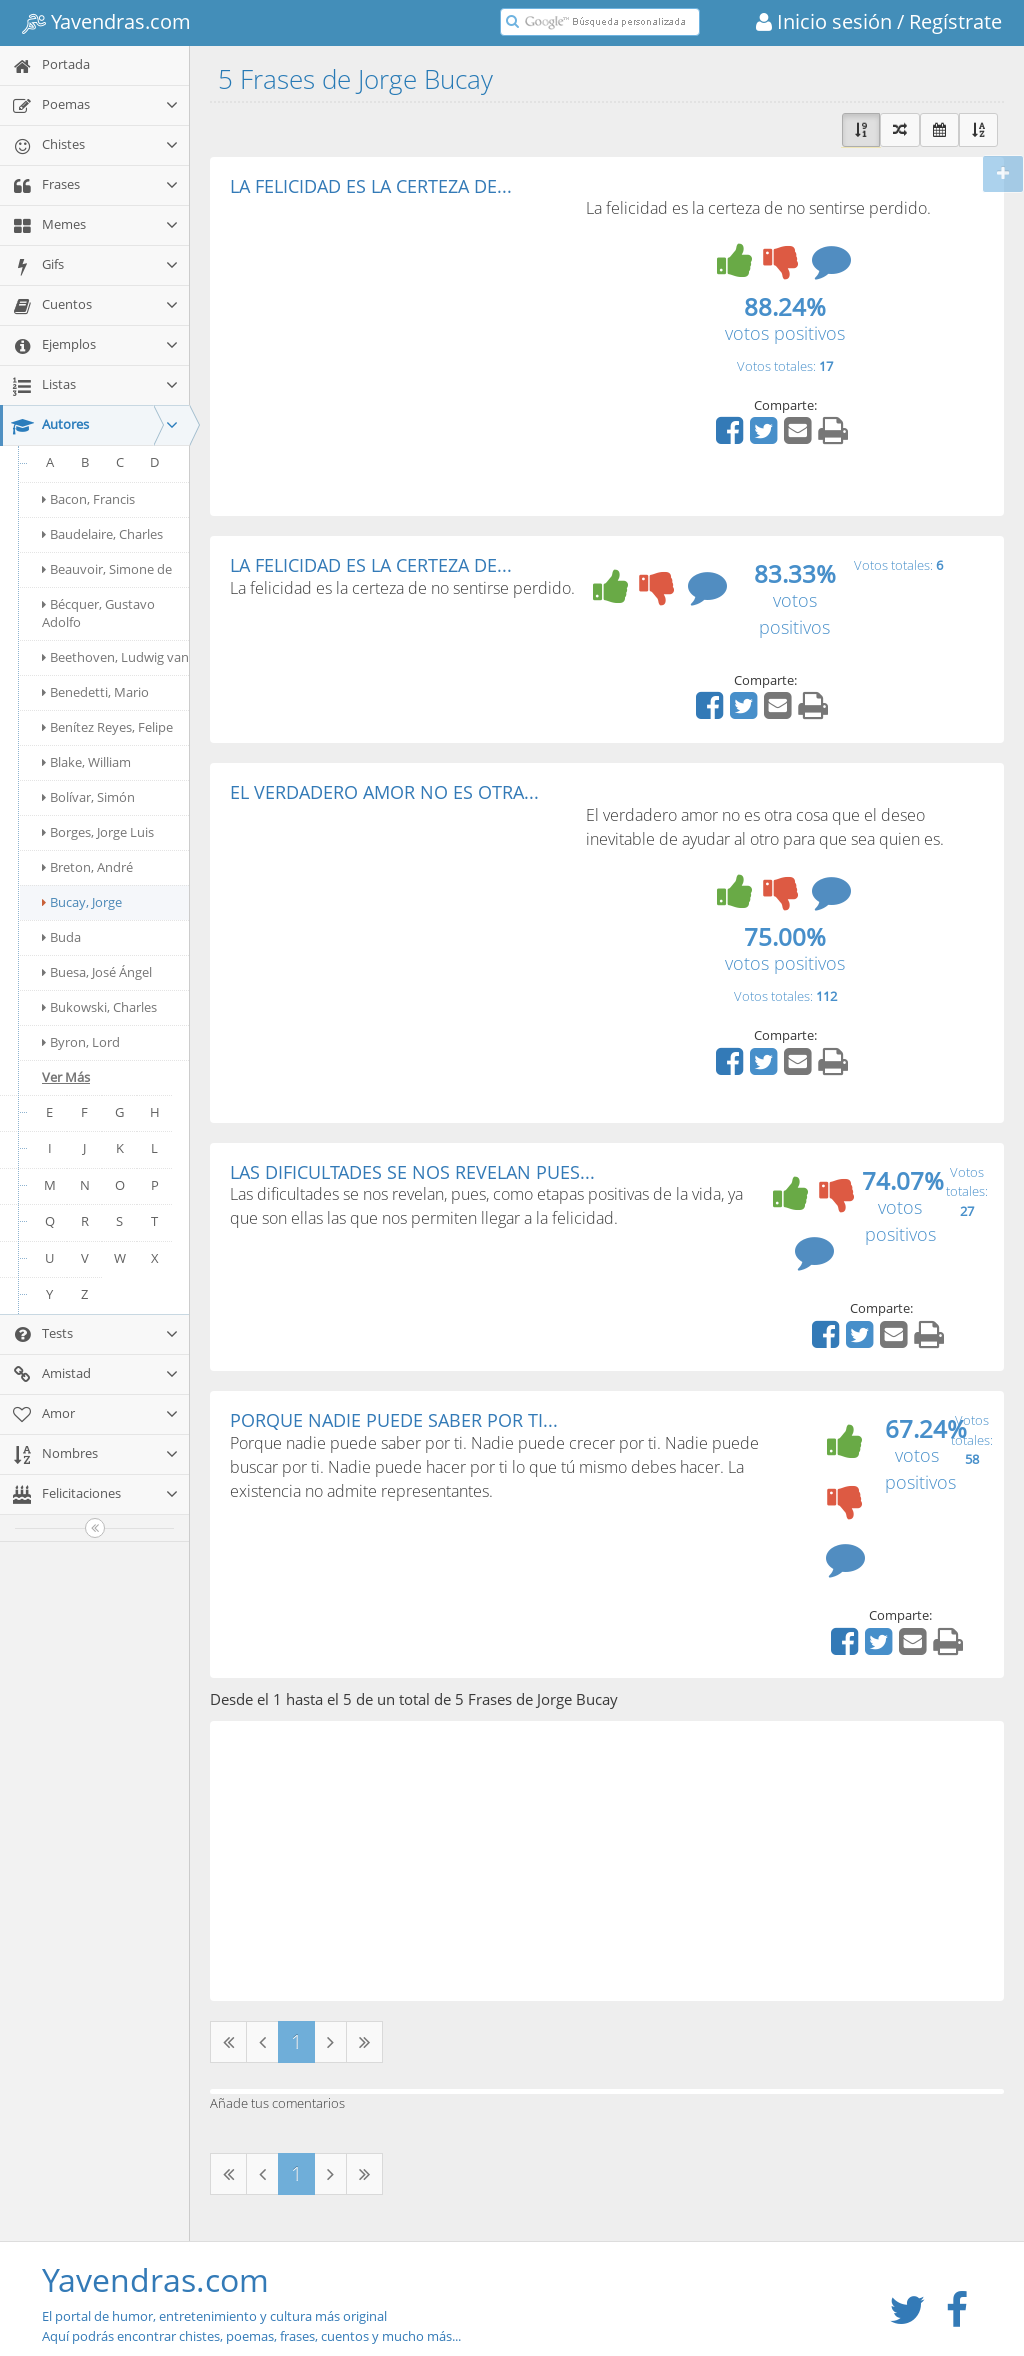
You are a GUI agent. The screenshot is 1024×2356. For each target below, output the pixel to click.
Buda (61, 937)
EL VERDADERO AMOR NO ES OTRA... (384, 792)
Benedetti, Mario (95, 692)
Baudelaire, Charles (102, 534)
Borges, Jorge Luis (98, 832)
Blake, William (86, 762)
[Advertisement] (398, 346)
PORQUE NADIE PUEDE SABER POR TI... (394, 1420)
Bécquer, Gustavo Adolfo (98, 613)
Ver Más (66, 1077)
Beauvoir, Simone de (107, 569)
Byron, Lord (81, 1042)
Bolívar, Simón (88, 797)
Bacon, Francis (88, 499)
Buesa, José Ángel (97, 972)
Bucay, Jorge (82, 902)
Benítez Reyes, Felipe (107, 727)
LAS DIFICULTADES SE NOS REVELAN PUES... (412, 1172)
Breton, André (87, 867)
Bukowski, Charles (99, 1007)
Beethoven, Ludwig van (115, 657)
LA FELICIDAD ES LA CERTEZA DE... (371, 186)
